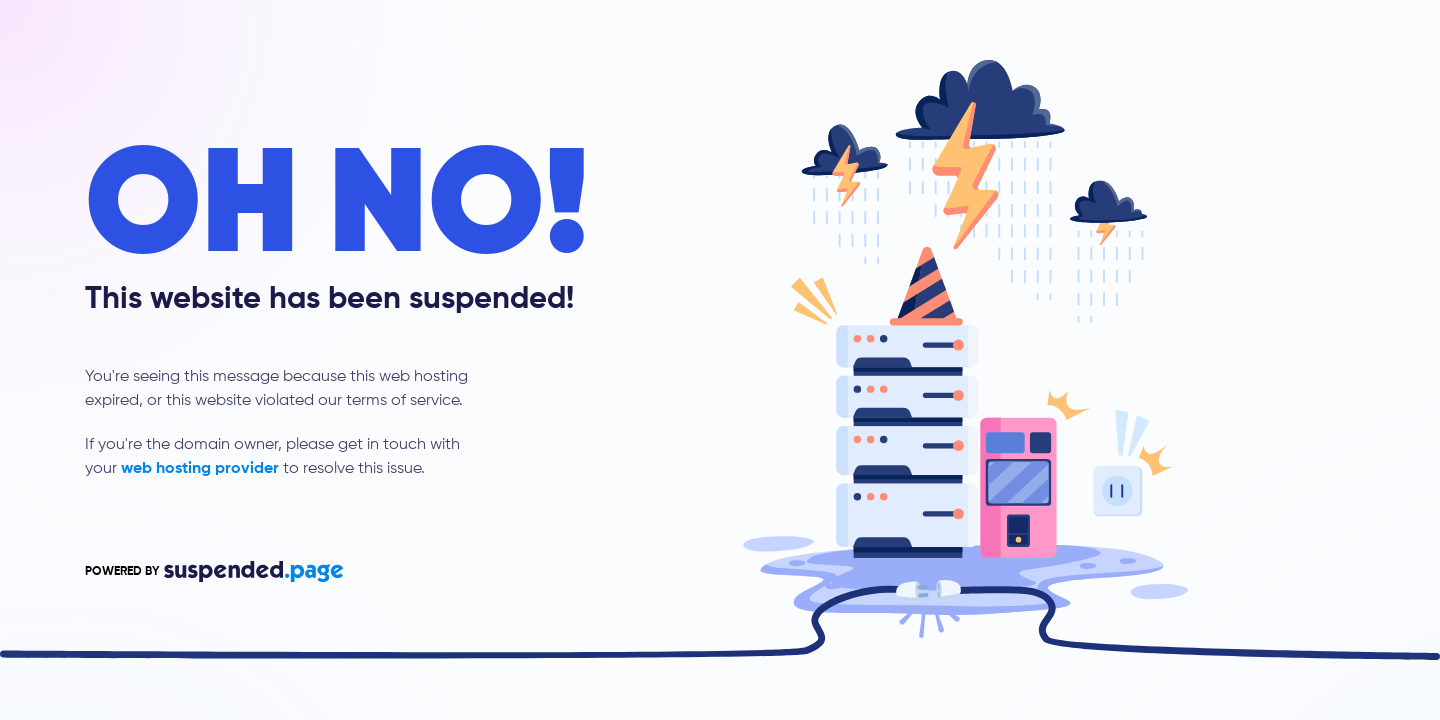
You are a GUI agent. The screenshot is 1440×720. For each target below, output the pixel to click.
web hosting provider (200, 469)
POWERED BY (214, 571)
